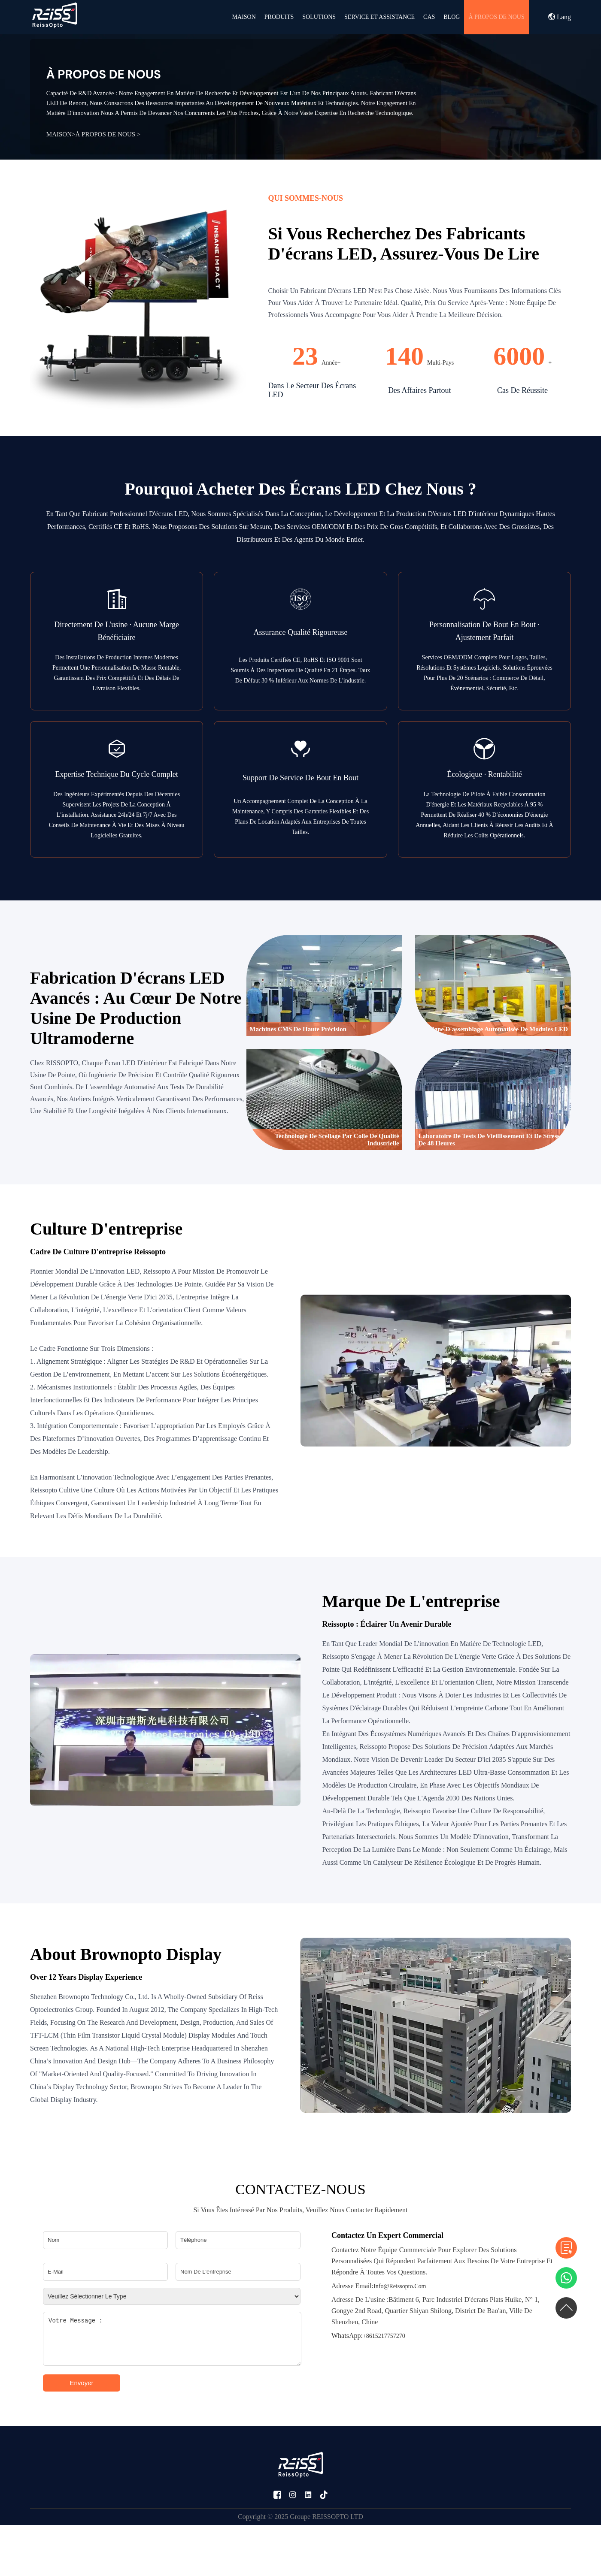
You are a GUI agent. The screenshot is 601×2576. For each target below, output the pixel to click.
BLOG (451, 17)
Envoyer (81, 2382)
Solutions (319, 17)
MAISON (244, 17)
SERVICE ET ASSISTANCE (379, 17)
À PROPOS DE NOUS (496, 17)
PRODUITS (279, 17)
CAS (429, 17)
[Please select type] (171, 2296)
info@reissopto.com (378, 2285)
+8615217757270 (368, 2335)
